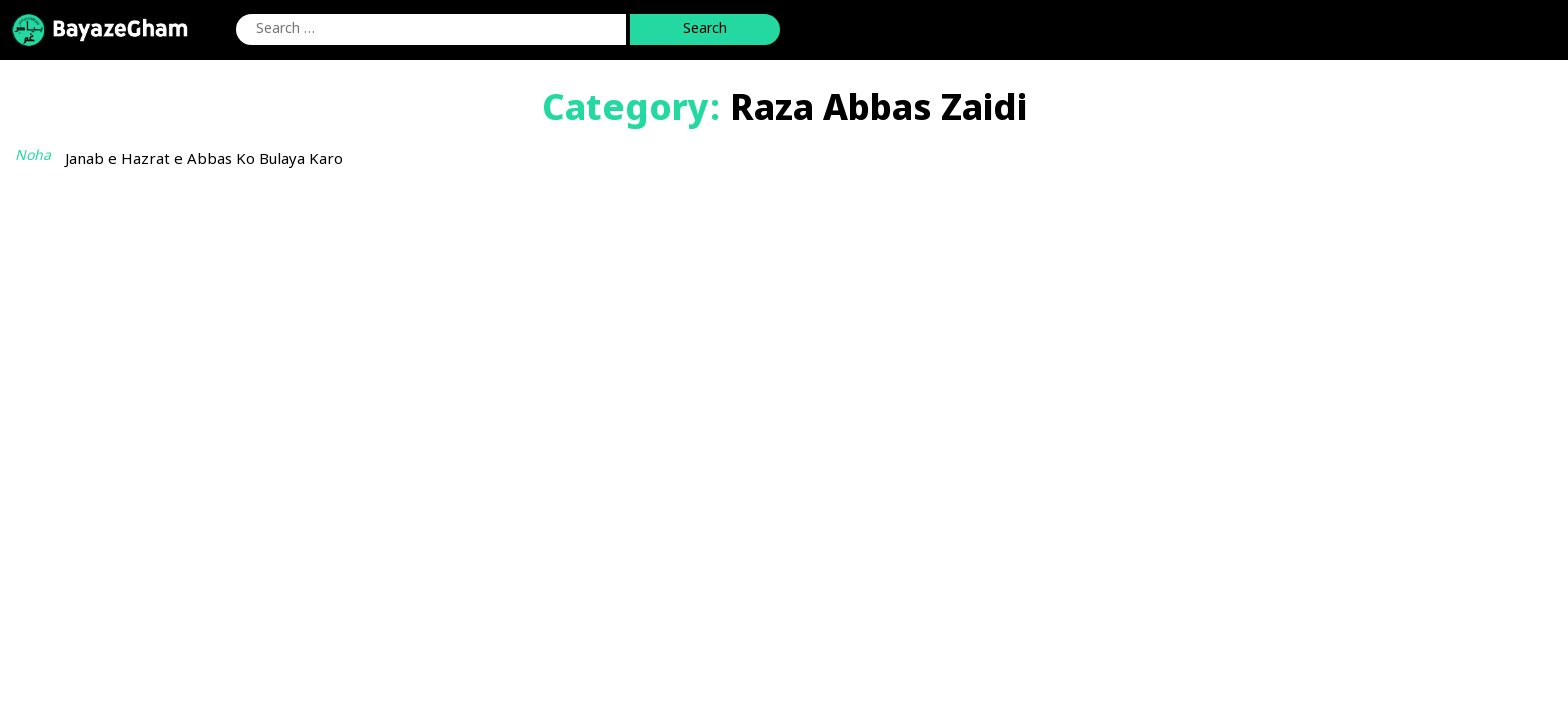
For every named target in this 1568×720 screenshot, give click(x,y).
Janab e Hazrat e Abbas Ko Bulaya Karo (204, 160)
